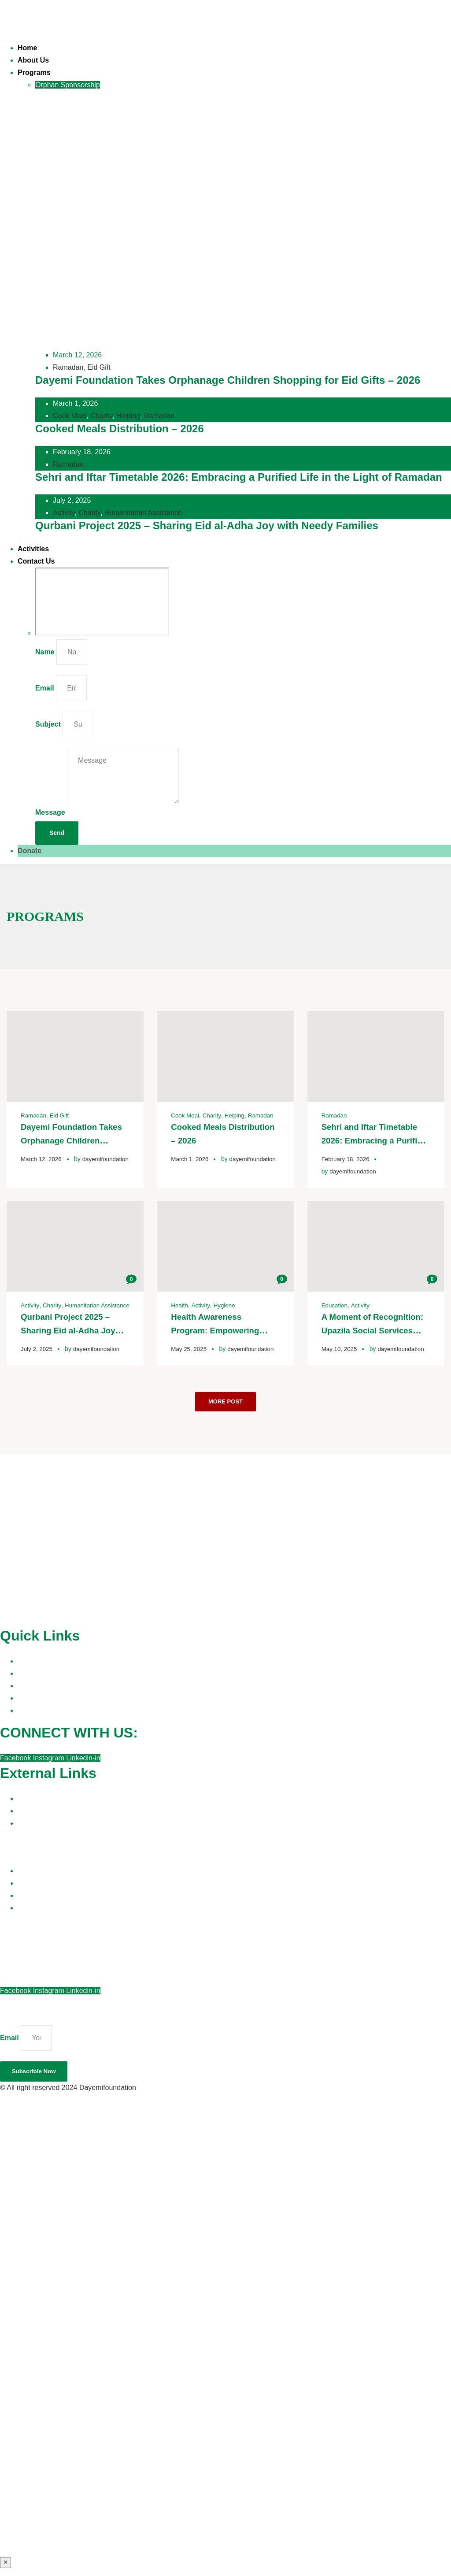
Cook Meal (69, 415)
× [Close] (5, 2569)
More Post (225, 1406)
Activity (63, 512)
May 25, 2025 (189, 1347)
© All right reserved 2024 (39, 2095)
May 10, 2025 (340, 1347)
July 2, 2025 (37, 1353)
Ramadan (68, 367)
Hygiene (225, 1304)
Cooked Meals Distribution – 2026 (119, 428)
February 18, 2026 (347, 1158)
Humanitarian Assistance (143, 512)
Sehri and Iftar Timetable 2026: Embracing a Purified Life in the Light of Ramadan (238, 477)
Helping (128, 415)
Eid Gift (98, 367)
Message (50, 812)
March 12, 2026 (42, 1158)
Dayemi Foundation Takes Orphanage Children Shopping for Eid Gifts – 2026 (227, 380)
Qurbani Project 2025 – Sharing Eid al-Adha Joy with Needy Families (206, 525)
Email (44, 688)
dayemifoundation (53, 1170)
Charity (101, 415)
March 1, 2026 (191, 1158)
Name (45, 652)
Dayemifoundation (107, 2095)
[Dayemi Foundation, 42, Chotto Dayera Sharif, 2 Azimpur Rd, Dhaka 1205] (102, 601)
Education (335, 1304)
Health (180, 1304)
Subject (48, 724)
